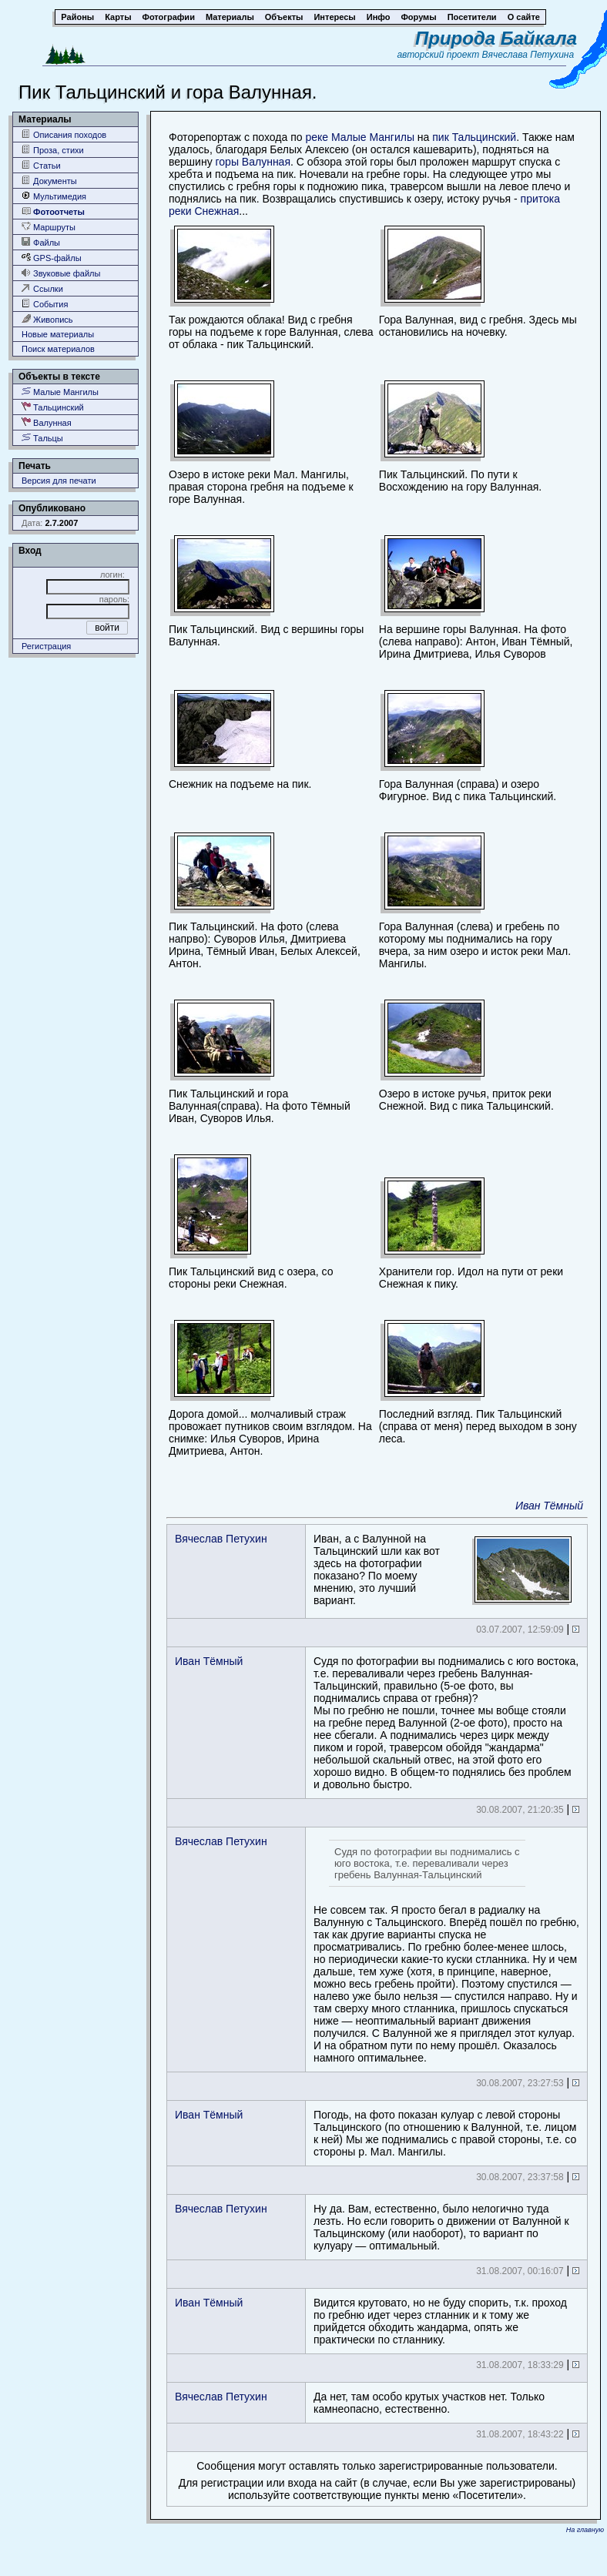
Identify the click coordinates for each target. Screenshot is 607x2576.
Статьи (41, 165)
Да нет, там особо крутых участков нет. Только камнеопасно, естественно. (429, 2402)
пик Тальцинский (474, 137)
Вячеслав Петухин (221, 1539)
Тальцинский (53, 407)
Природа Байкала (496, 38)
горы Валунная (253, 162)
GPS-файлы (52, 258)
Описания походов (64, 134)
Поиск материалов (58, 348)
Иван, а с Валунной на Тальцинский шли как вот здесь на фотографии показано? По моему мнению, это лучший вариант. (443, 1569)
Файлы (41, 242)
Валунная (47, 422)
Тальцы (42, 438)
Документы (49, 181)
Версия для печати (59, 480)
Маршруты (48, 227)
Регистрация (46, 646)
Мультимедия (54, 196)
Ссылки (42, 288)
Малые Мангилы (60, 392)
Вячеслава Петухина (528, 54)
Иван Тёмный (549, 1505)
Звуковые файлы (61, 273)
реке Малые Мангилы (359, 137)
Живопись (47, 319)
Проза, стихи (53, 150)
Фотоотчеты (53, 211)
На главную (585, 2530)
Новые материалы (58, 334)
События (45, 304)
